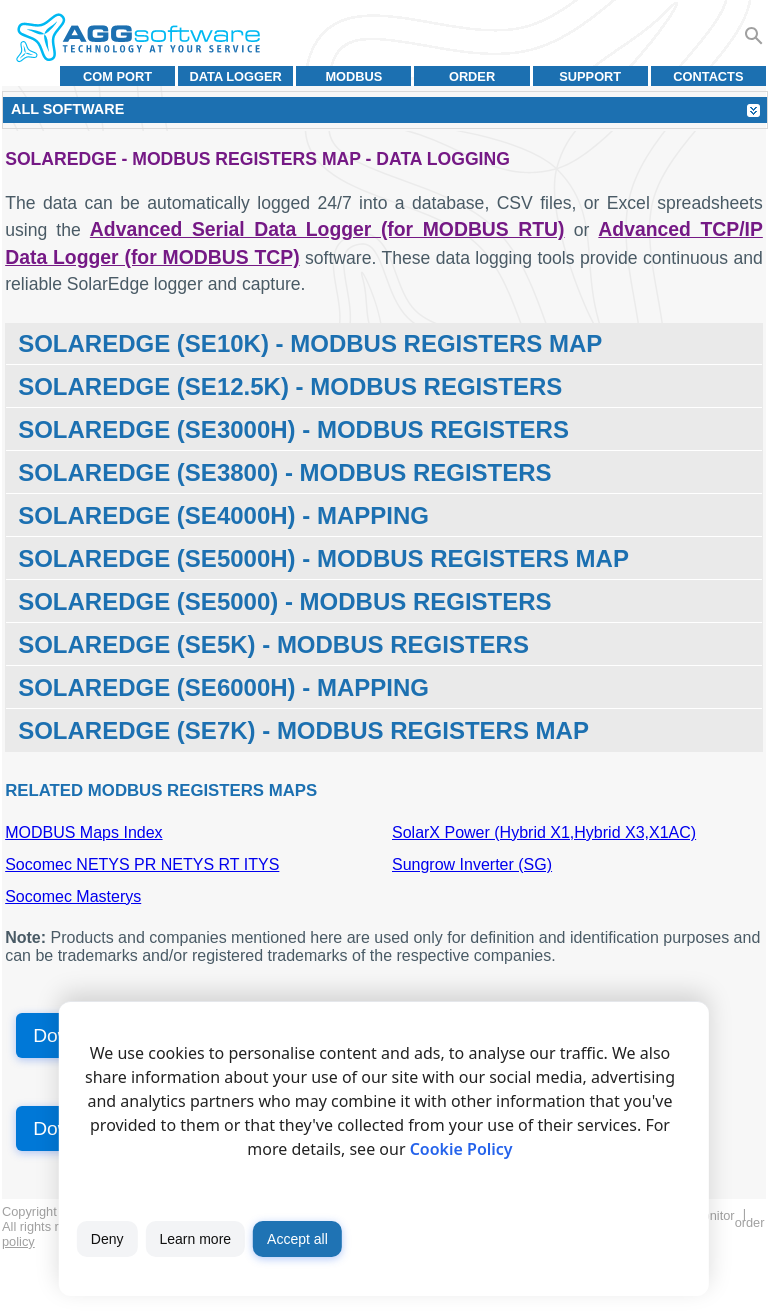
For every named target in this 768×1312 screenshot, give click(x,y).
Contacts (708, 76)
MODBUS (353, 76)
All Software (67, 109)
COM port (117, 76)
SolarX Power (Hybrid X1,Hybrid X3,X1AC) (544, 832)
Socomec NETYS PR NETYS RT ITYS (142, 864)
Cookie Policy (461, 1149)
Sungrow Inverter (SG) (472, 864)
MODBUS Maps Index (83, 832)
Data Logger (236, 76)
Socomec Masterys (73, 896)
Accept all (297, 1239)
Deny (107, 1239)
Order (472, 76)
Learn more (195, 1239)
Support (590, 76)
